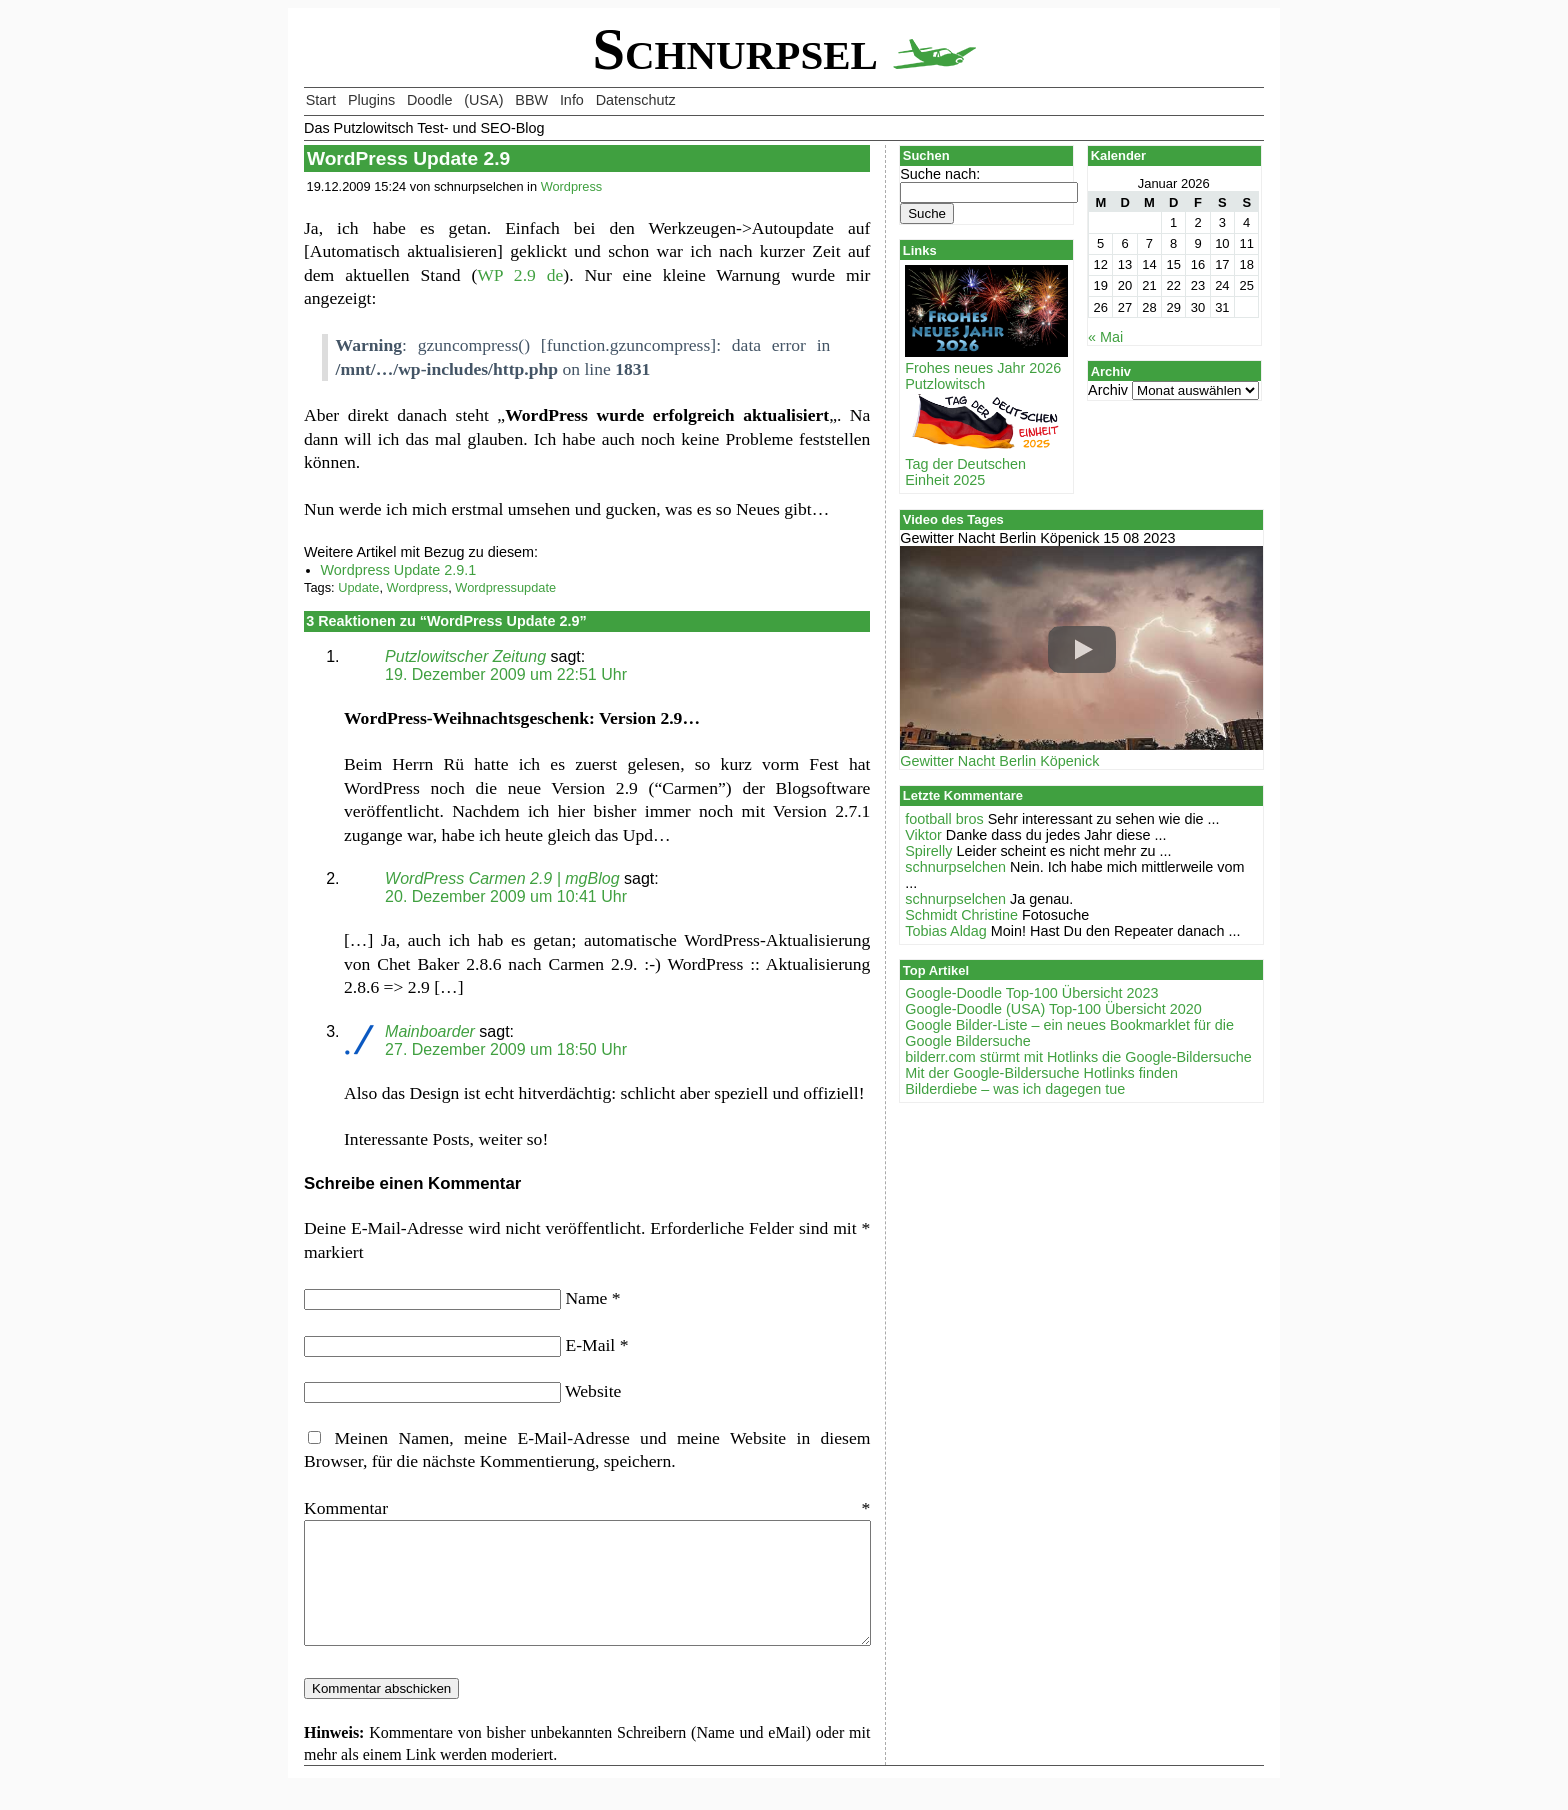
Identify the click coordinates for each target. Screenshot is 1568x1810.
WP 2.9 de (520, 275)
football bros (944, 819)
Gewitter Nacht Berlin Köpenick (999, 761)
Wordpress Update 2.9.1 (399, 570)
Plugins (371, 100)
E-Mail (596, 1345)
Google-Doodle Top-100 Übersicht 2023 (1031, 993)
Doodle (430, 100)
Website (593, 1391)
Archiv (1108, 390)
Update (358, 587)
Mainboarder (430, 1031)
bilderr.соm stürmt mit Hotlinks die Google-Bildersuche (1078, 1057)
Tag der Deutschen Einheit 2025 (986, 464)
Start (321, 100)
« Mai (1105, 337)
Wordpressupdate (505, 587)
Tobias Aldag (946, 931)
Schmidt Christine (961, 915)
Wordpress (572, 186)
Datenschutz (636, 100)
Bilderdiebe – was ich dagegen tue (1015, 1089)
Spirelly (928, 851)
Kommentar (587, 1508)
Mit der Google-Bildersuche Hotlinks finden (1041, 1073)
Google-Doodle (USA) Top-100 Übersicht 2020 (1053, 1009)
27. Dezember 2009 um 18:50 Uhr (506, 1049)
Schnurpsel (783, 49)
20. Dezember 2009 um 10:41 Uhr (506, 896)
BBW (531, 100)
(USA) (483, 100)
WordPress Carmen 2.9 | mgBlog (502, 878)
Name (592, 1298)
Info (572, 100)
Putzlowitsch (945, 384)
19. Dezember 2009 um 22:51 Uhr (506, 674)
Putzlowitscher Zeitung (465, 656)
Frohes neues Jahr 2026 (986, 360)
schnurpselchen (955, 867)
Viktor (923, 835)
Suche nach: (940, 174)
